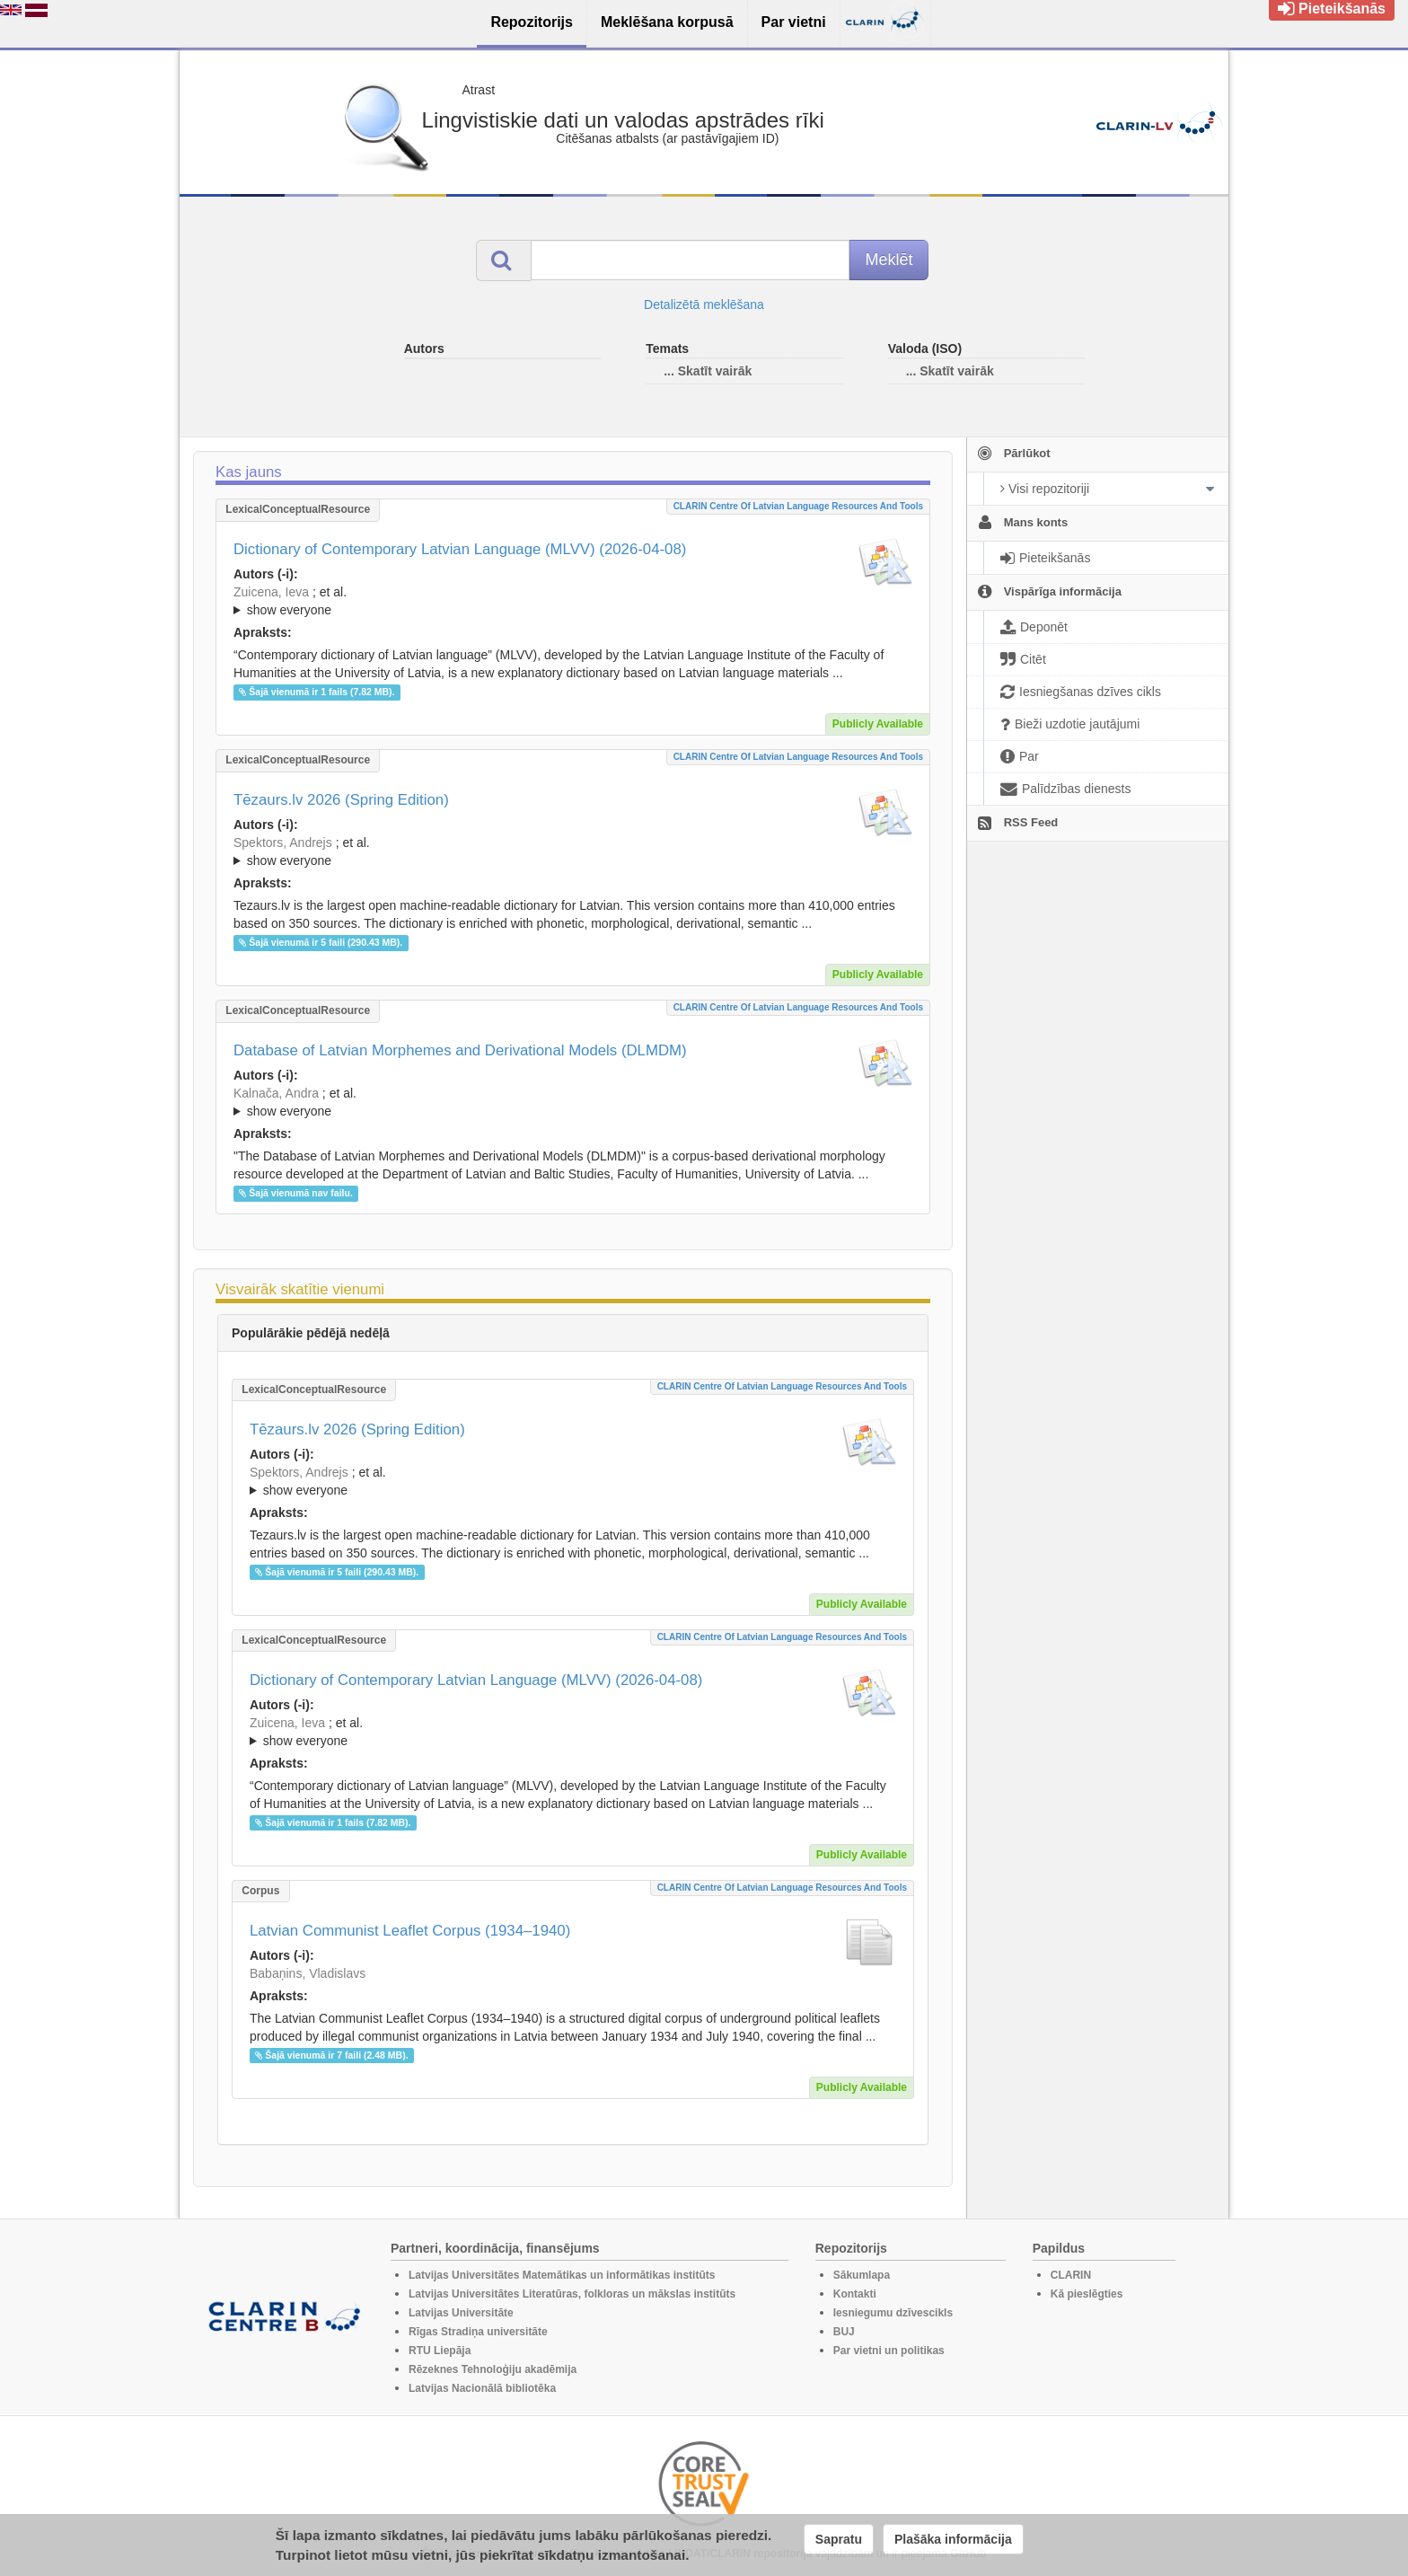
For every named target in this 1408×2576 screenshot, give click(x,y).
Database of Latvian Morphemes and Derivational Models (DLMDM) (460, 1050)
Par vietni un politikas (889, 2350)
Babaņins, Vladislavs (307, 1973)
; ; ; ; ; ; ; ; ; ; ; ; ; (572, 1102)
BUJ (844, 2331)
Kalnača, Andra (276, 1093)
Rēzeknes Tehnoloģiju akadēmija (492, 2369)
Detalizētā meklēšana (704, 304)
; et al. (572, 602)
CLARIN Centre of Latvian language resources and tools (798, 506)
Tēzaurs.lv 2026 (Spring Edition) (341, 799)
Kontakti (854, 2294)
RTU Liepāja (440, 2350)
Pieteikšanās (1332, 8)
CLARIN (1071, 2275)
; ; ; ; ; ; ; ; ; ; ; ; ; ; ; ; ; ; (572, 601)
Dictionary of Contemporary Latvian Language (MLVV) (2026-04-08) (459, 549)
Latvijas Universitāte (461, 2313)
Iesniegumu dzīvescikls (893, 2313)
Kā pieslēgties (1087, 2294)
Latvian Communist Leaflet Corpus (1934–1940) (410, 1930)
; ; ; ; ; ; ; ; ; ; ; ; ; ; (572, 851)
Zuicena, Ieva (271, 592)
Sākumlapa (861, 2275)
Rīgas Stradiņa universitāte (478, 2331)
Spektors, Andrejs (282, 842)
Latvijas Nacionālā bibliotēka (482, 2388)
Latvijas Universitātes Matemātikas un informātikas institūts (562, 2275)
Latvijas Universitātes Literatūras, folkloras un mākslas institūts (572, 2294)
